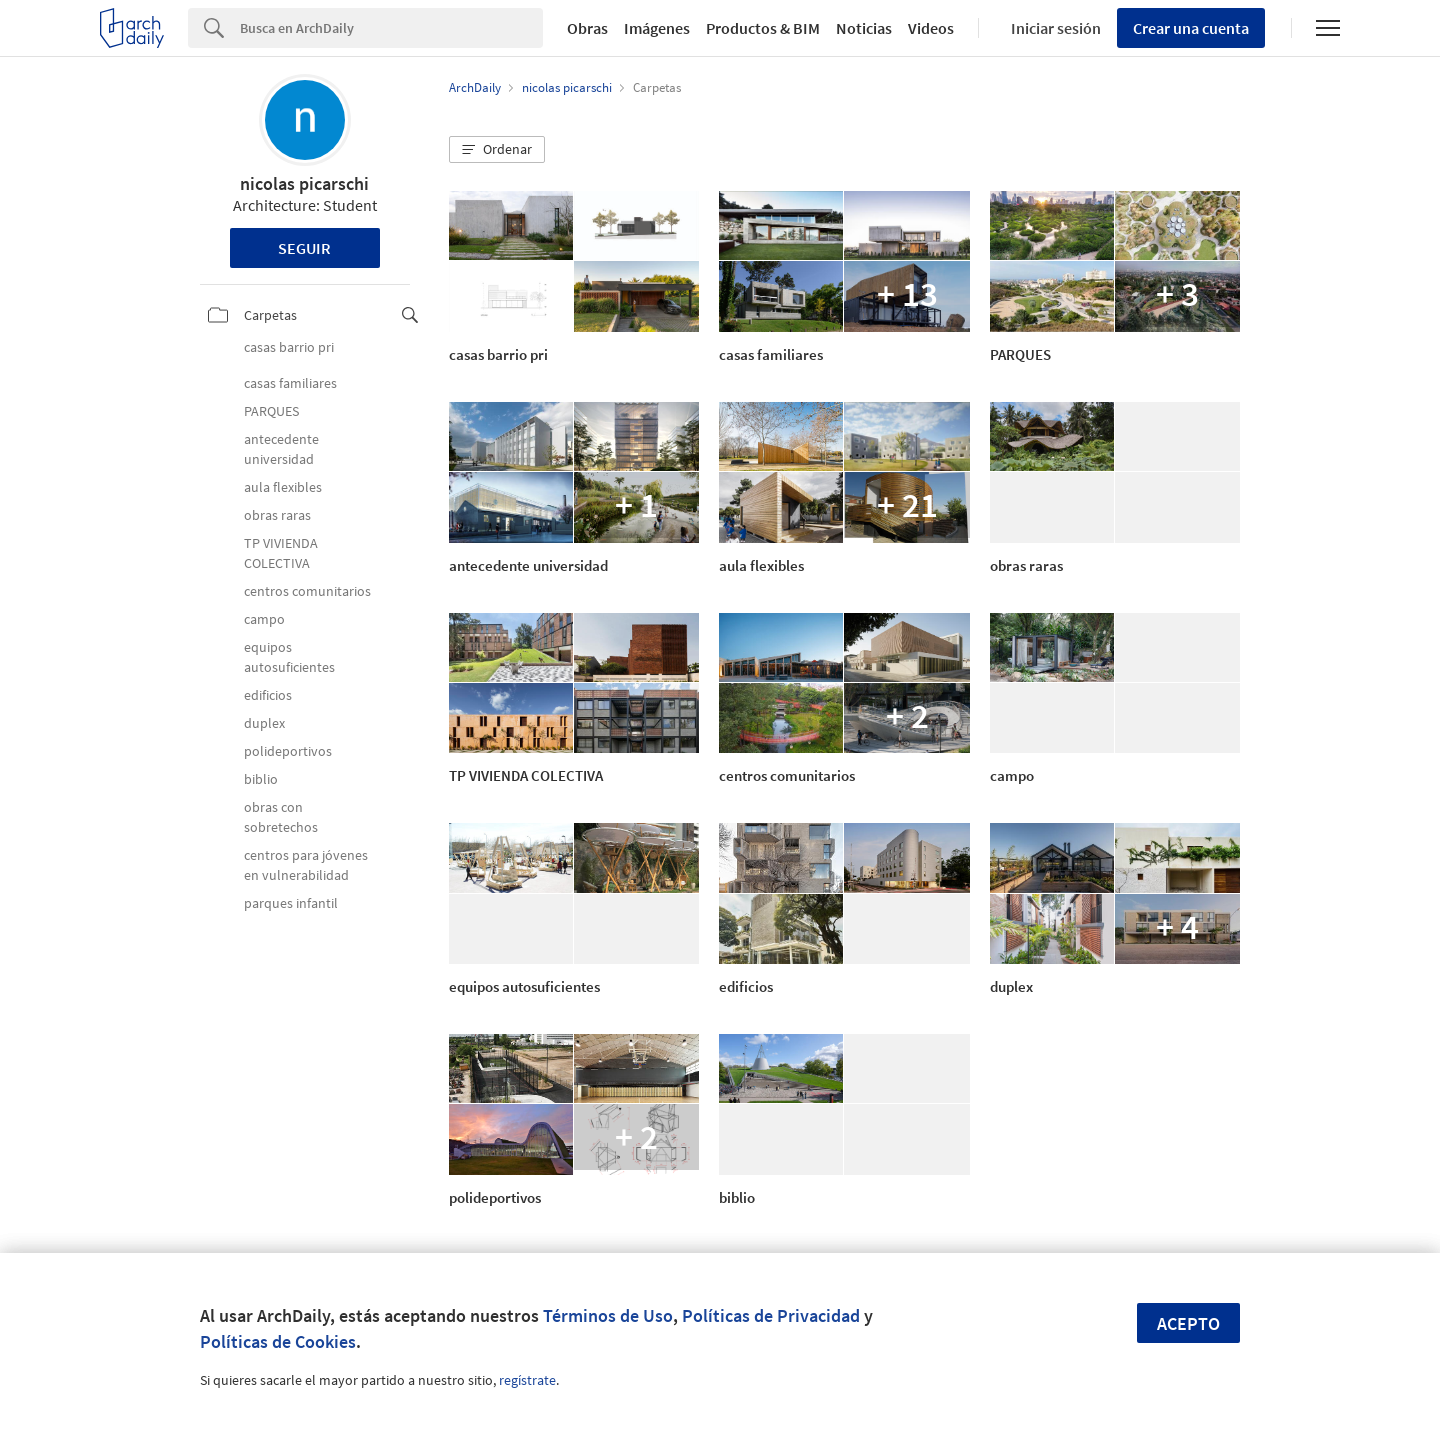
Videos (931, 28)
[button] (497, 150)
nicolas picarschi (304, 183)
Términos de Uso (608, 1315)
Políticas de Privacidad (771, 1315)
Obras (587, 28)
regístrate (527, 1380)
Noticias (864, 28)
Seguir (304, 248)
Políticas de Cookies (278, 1341)
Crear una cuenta (1191, 28)
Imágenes (657, 28)
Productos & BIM (763, 28)
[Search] (391, 28)
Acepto (1188, 1323)
